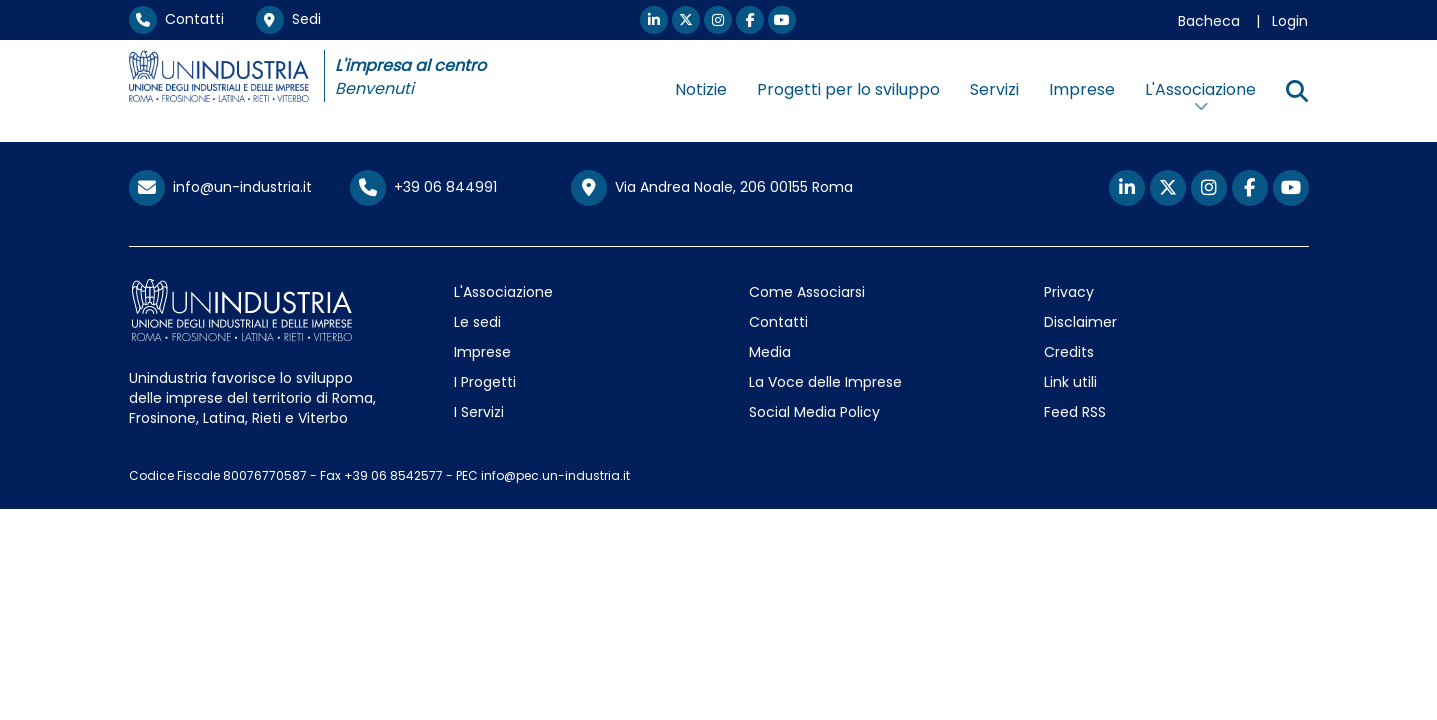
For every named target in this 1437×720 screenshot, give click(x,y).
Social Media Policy (814, 412)
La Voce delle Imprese (825, 382)
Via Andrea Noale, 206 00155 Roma (712, 188)
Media (770, 352)
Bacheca (1209, 21)
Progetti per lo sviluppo (848, 89)
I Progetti (485, 382)
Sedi (288, 19)
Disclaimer (1080, 322)
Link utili (1070, 382)
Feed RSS (1075, 412)
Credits (1069, 352)
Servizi (994, 89)
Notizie (701, 89)
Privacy (1069, 292)
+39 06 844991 (423, 187)
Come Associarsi (807, 292)
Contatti (176, 19)
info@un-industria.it (220, 187)
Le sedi (477, 322)
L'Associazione (503, 292)
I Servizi (479, 412)
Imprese (1082, 89)
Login (1290, 21)
